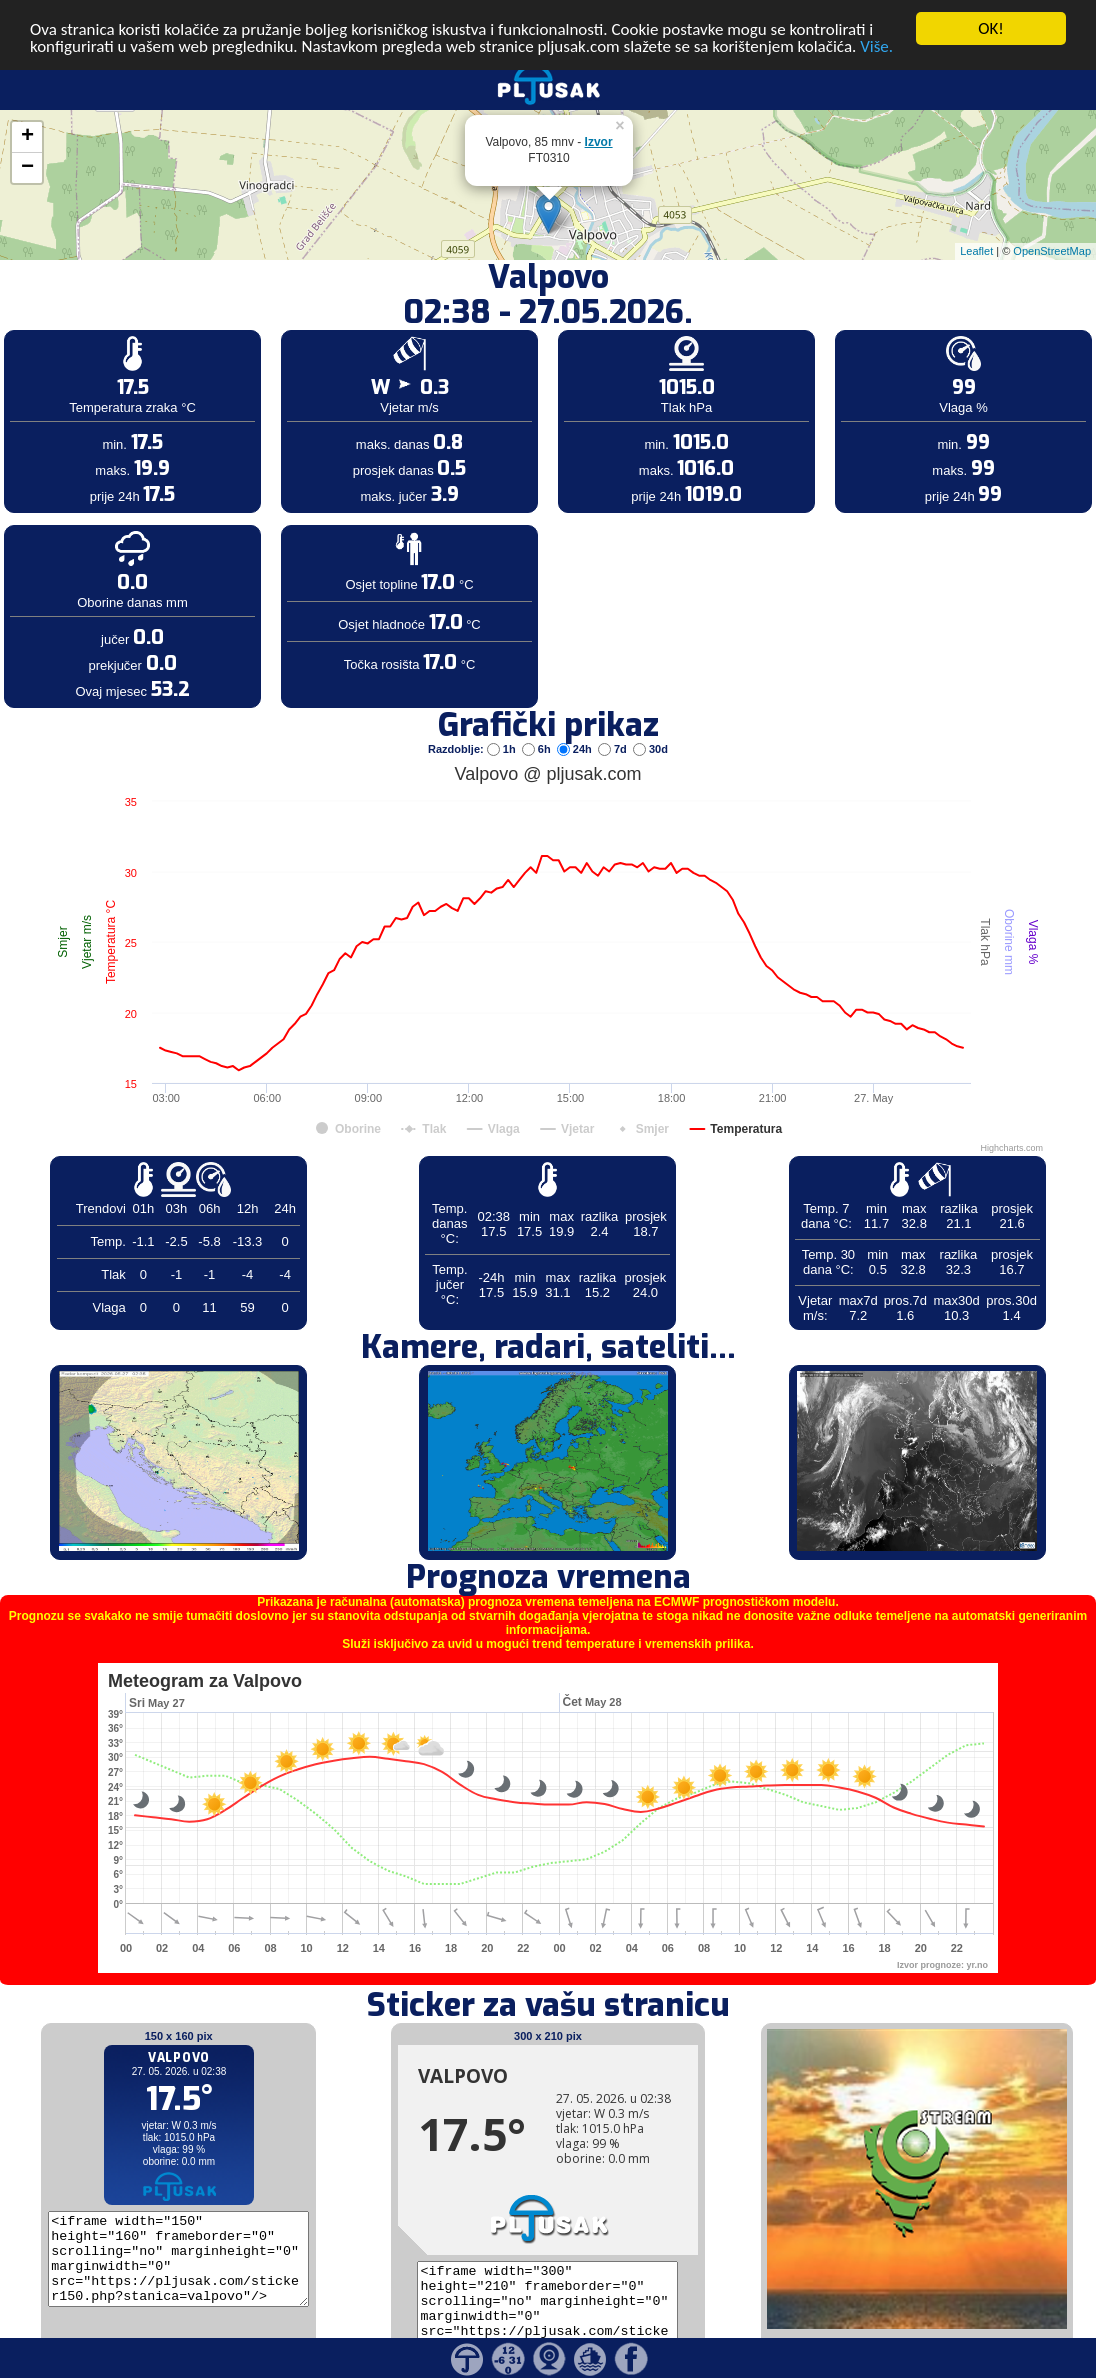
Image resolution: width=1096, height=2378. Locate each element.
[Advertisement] (153, 328)
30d (650, 724)
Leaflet (976, 226)
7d (614, 724)
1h (503, 724)
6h (538, 724)
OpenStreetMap (1052, 226)
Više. (876, 21)
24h (576, 724)
